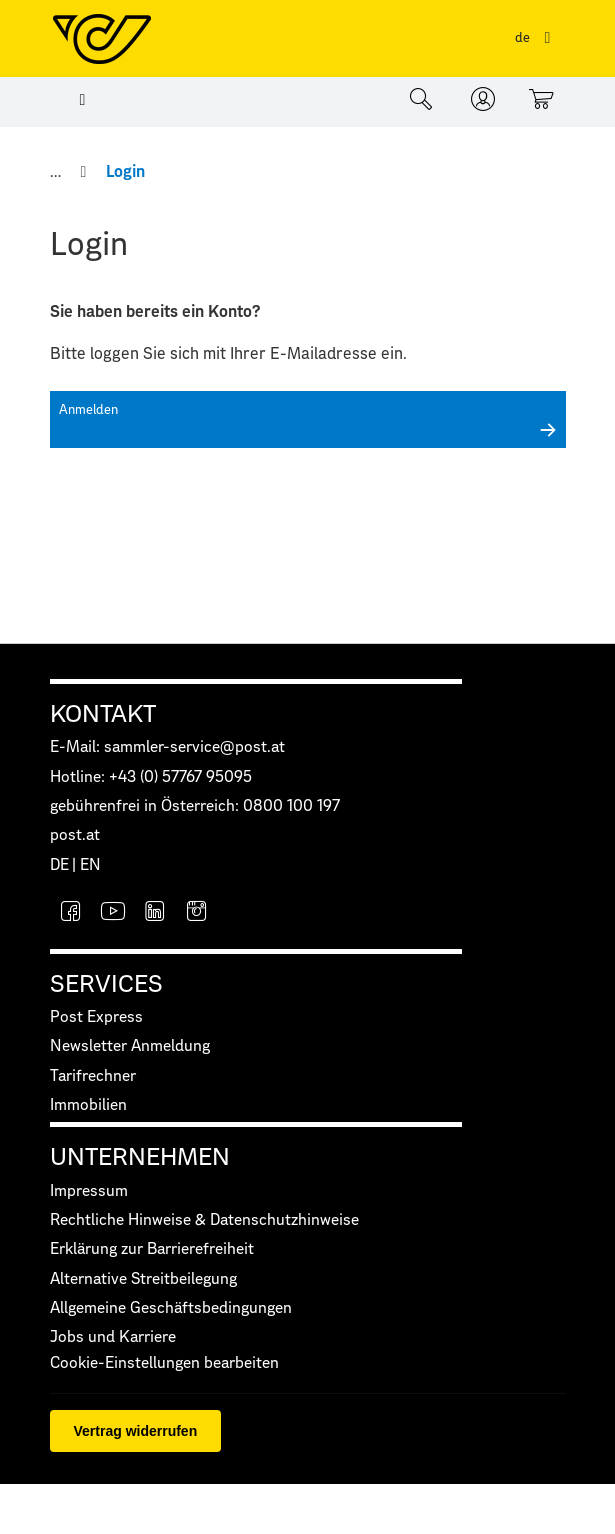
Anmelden (88, 410)
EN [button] (90, 865)
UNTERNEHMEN (140, 1158)
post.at (75, 835)
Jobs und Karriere (113, 1337)
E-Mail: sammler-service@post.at (167, 747)
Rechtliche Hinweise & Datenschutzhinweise (204, 1220)
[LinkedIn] (155, 913)
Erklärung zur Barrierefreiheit (152, 1249)
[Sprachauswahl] (536, 38)
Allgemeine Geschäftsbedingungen (171, 1308)
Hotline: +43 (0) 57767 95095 (151, 777)
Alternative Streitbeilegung (143, 1279)
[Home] (57, 172)
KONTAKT (103, 715)
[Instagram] (197, 913)
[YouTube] (113, 913)
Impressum (89, 1191)
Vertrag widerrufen (136, 1431)
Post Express (96, 1017)
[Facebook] (71, 913)
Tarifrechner (93, 1076)
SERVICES (106, 985)
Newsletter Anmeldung (130, 1046)
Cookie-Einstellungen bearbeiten (164, 1363)
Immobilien (88, 1105)
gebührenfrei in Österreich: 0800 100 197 (195, 806)
